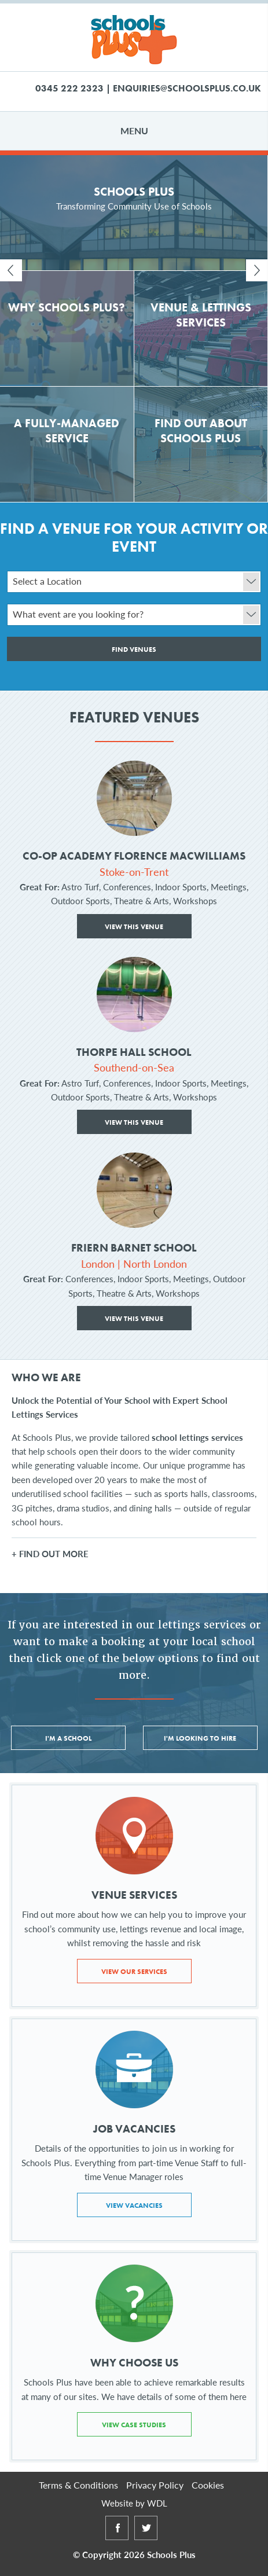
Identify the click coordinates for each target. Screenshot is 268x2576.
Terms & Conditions (78, 2484)
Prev (11, 270)
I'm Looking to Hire (200, 1738)
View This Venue (134, 926)
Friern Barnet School (134, 1248)
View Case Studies (134, 2425)
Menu (134, 130)
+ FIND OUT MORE (50, 1553)
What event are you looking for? (136, 615)
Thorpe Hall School (134, 1052)
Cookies (208, 2484)
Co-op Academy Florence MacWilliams (134, 856)
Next (257, 270)
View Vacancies (134, 2205)
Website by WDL (134, 2503)
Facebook (117, 2538)
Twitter (146, 2538)
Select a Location (136, 582)
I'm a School (68, 1738)
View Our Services (134, 1971)
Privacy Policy (154, 2484)
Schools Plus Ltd (134, 40)
